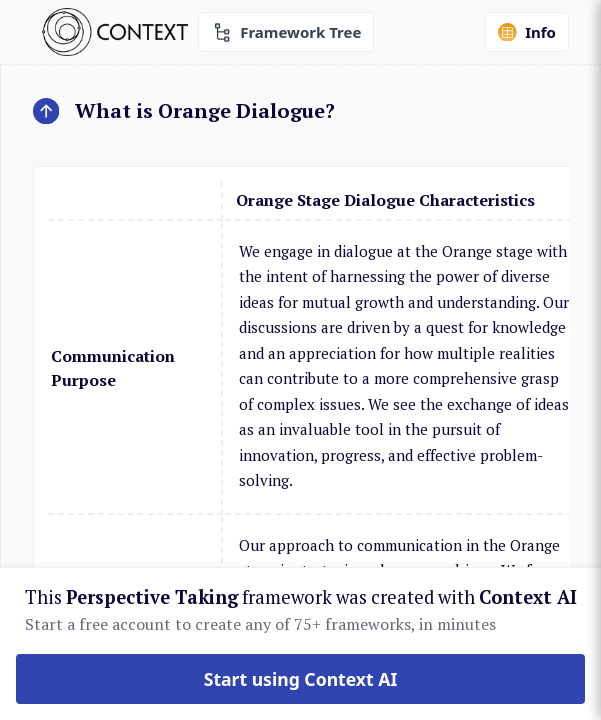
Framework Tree (286, 32)
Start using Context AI (301, 679)
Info (527, 32)
